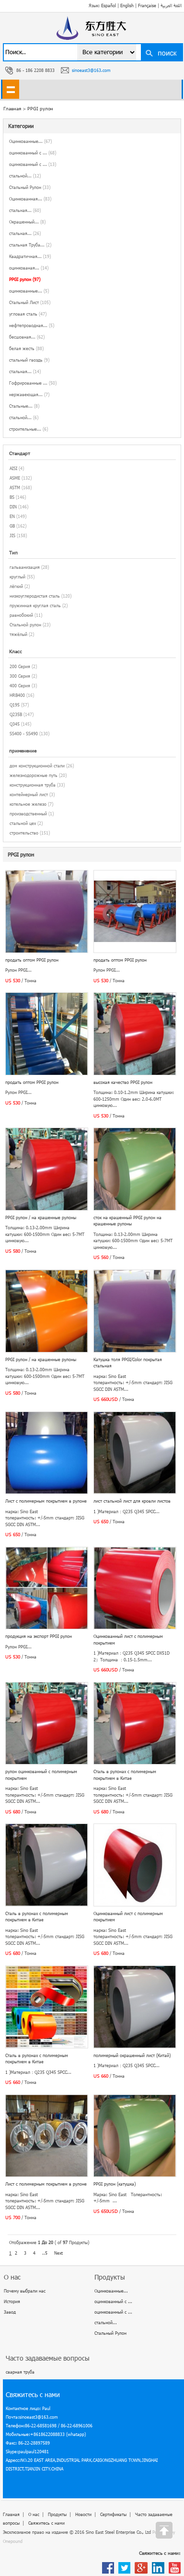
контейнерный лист (29, 794)
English (127, 5)
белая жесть (26, 348)
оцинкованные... (29, 291)
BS (12, 497)
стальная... (25, 210)
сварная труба (20, 2372)
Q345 (15, 724)
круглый (17, 576)
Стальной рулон (25, 624)
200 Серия (20, 666)
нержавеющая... (29, 394)
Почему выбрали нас (25, 2291)
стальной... (25, 175)
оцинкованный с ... (32, 152)
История (12, 2301)
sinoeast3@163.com (91, 70)
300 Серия (20, 676)
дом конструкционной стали (37, 765)
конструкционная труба (33, 785)
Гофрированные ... (33, 383)
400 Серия (20, 685)
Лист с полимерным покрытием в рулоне (46, 1501)
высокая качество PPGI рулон (122, 1082)
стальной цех (23, 823)
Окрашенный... (27, 221)
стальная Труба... (30, 244)
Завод (10, 2312)
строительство (24, 832)
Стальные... (24, 406)
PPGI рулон (40, 108)
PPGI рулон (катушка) (114, 2184)
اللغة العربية (171, 5)
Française (147, 5)
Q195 (15, 704)
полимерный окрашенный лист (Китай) (132, 2055)
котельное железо (28, 804)
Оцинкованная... (30, 198)
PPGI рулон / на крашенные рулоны (40, 1217)
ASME (15, 478)
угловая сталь (27, 314)
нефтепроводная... (31, 325)
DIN (13, 506)
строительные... (28, 429)
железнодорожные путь (34, 775)
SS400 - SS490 (24, 733)
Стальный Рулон (29, 187)
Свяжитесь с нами (46, 2523)
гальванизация (25, 567)
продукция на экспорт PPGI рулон (38, 1636)
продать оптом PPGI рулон (31, 960)
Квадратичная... (30, 256)
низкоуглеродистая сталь (35, 596)
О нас (33, 2514)
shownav (10, 89)
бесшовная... (27, 337)
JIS (12, 535)
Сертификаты (113, 2514)
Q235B (16, 714)
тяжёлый (18, 634)
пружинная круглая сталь (35, 605)
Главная (11, 2514)
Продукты (57, 2514)
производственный (28, 813)
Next (58, 2253)
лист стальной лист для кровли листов (132, 1501)
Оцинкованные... (30, 141)
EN (12, 516)
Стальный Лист (29, 302)
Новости (83, 2514)
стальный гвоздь (29, 360)
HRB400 (17, 695)
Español (108, 5)
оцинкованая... (28, 268)
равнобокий (21, 615)
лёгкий (16, 586)
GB (12, 526)
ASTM (15, 487)
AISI (13, 468)
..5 (44, 2253)
